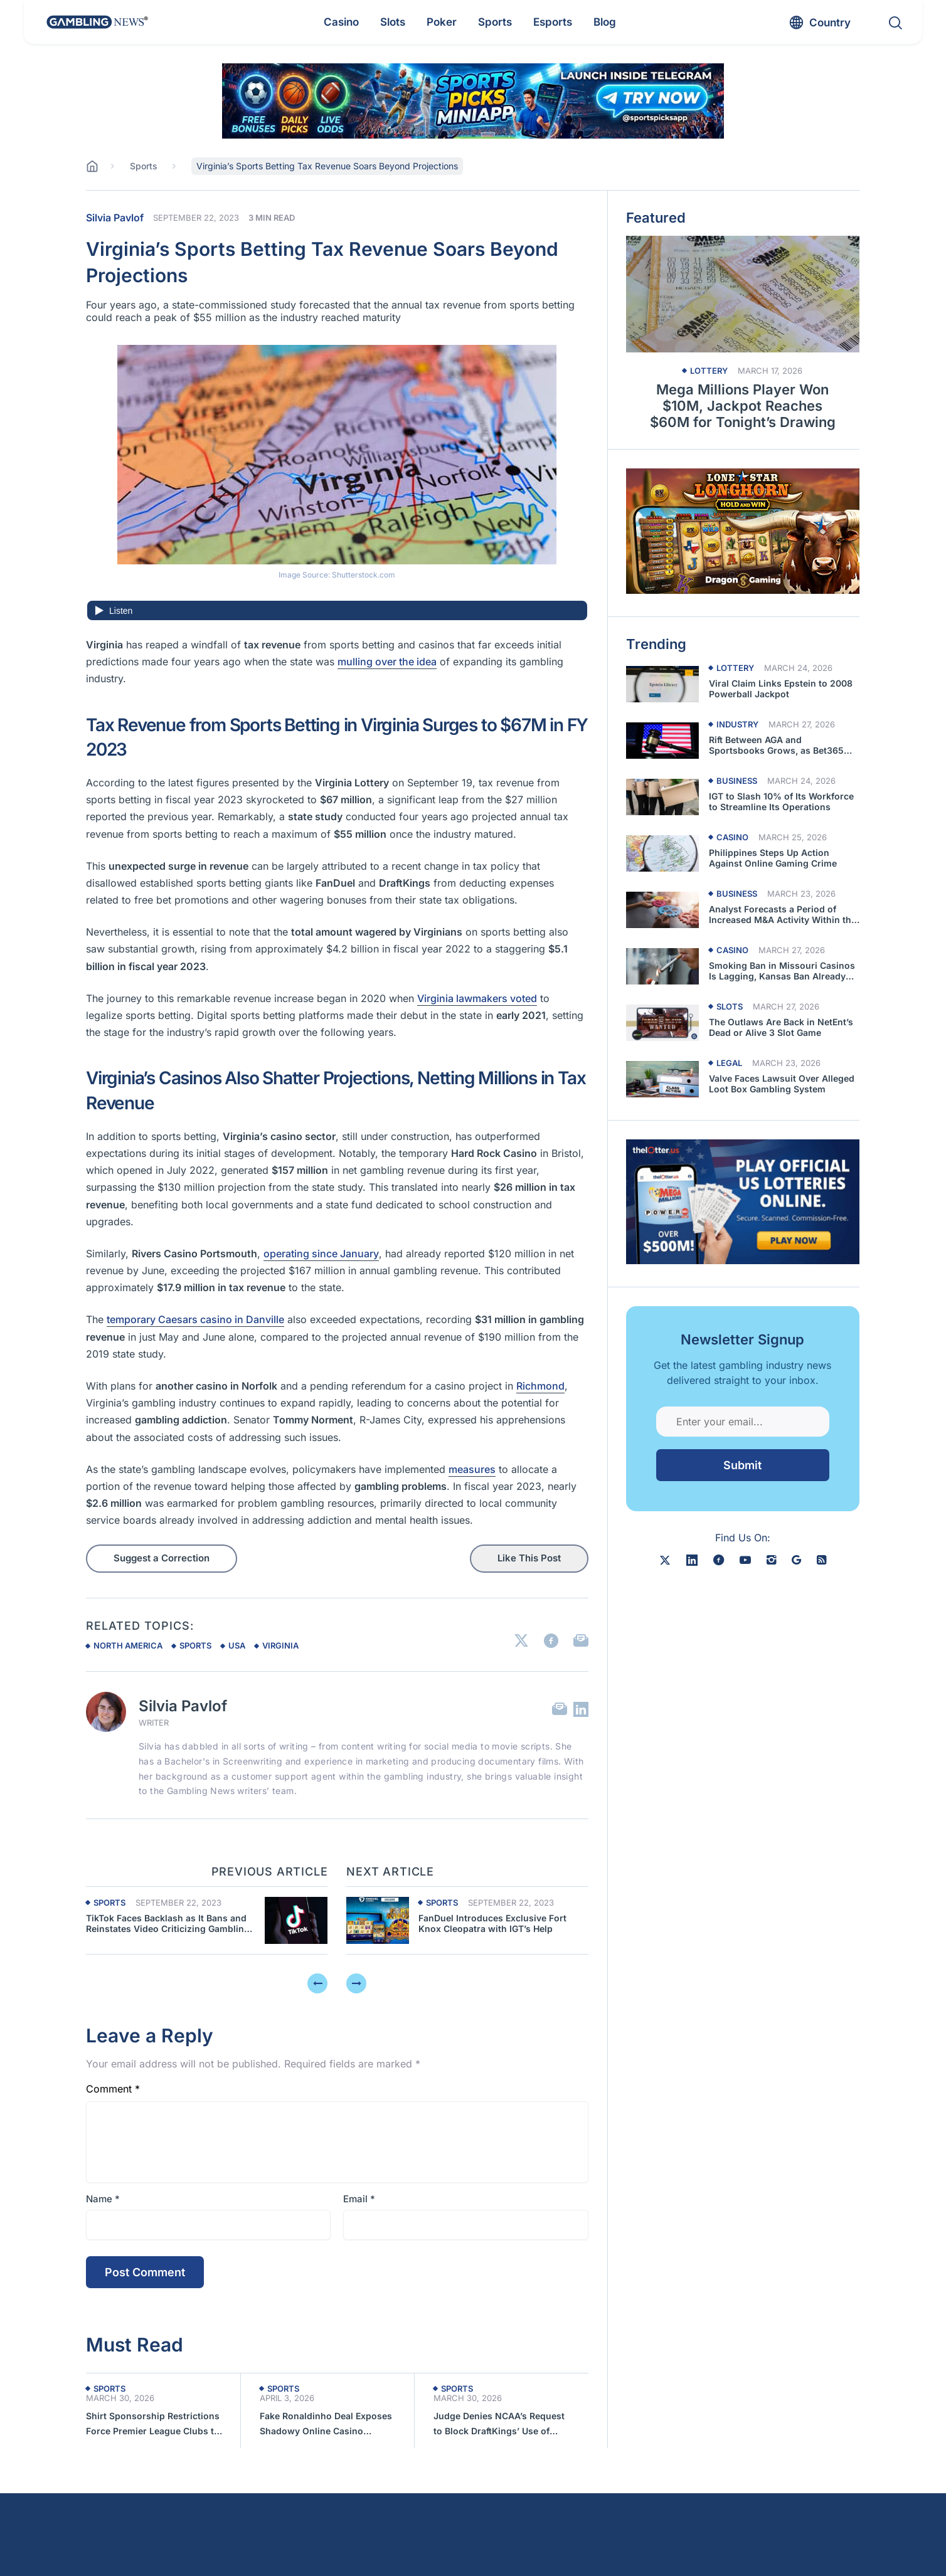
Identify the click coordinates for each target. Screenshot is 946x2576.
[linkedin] (692, 1559)
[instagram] (771, 1559)
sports (195, 1645)
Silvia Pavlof (115, 217)
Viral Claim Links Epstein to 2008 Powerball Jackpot (781, 688)
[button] (824, 2545)
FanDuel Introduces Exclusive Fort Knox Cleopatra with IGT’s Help (492, 1923)
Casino (732, 837)
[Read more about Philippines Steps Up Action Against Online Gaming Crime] (662, 853)
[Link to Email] (580, 1641)
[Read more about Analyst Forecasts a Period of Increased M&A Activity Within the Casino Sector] (662, 910)
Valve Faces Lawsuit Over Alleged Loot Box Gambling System (781, 1084)
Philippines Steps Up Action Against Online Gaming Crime (773, 858)
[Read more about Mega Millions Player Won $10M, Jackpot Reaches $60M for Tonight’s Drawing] (742, 294)
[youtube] (745, 1559)
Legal (729, 1063)
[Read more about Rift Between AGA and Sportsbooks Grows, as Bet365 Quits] (662, 741)
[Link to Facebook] (551, 1641)
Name (103, 2199)
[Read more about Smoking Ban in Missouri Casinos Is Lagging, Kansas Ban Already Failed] (662, 966)
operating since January (321, 1253)
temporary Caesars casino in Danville (195, 1319)
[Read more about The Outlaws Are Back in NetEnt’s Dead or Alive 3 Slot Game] (662, 1023)
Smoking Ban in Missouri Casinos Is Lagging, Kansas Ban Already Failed (782, 971)
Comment (113, 2088)
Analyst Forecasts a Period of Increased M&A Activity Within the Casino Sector (782, 915)
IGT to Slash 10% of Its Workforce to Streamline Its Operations (781, 801)
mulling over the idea (387, 661)
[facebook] (718, 1559)
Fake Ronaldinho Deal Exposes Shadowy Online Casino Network (326, 2424)
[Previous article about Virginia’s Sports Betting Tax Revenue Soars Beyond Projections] (296, 1920)
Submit (742, 1465)
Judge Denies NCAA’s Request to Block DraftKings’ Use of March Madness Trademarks (499, 2424)
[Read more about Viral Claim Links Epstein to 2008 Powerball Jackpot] (662, 684)
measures (472, 1469)
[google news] (796, 1559)
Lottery (709, 371)
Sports (109, 1903)
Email (359, 2199)
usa (236, 1645)
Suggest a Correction (162, 1558)
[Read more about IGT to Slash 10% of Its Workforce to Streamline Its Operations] (662, 797)
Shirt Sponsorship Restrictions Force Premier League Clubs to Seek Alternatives (153, 2424)
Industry (737, 724)
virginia (280, 1645)
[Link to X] (521, 1641)
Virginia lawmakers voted (477, 998)
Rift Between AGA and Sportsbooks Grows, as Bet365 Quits (776, 745)
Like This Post (529, 1558)
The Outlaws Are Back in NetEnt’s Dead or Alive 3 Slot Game (781, 1027)
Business (736, 781)
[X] (665, 1559)
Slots (729, 1006)
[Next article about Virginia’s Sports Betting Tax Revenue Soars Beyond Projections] (377, 1920)
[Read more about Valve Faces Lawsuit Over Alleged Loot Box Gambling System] (662, 1079)
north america (127, 1645)
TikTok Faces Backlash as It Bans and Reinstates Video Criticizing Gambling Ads (168, 1924)
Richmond (540, 1386)
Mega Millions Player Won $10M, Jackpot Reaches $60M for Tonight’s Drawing (743, 405)
